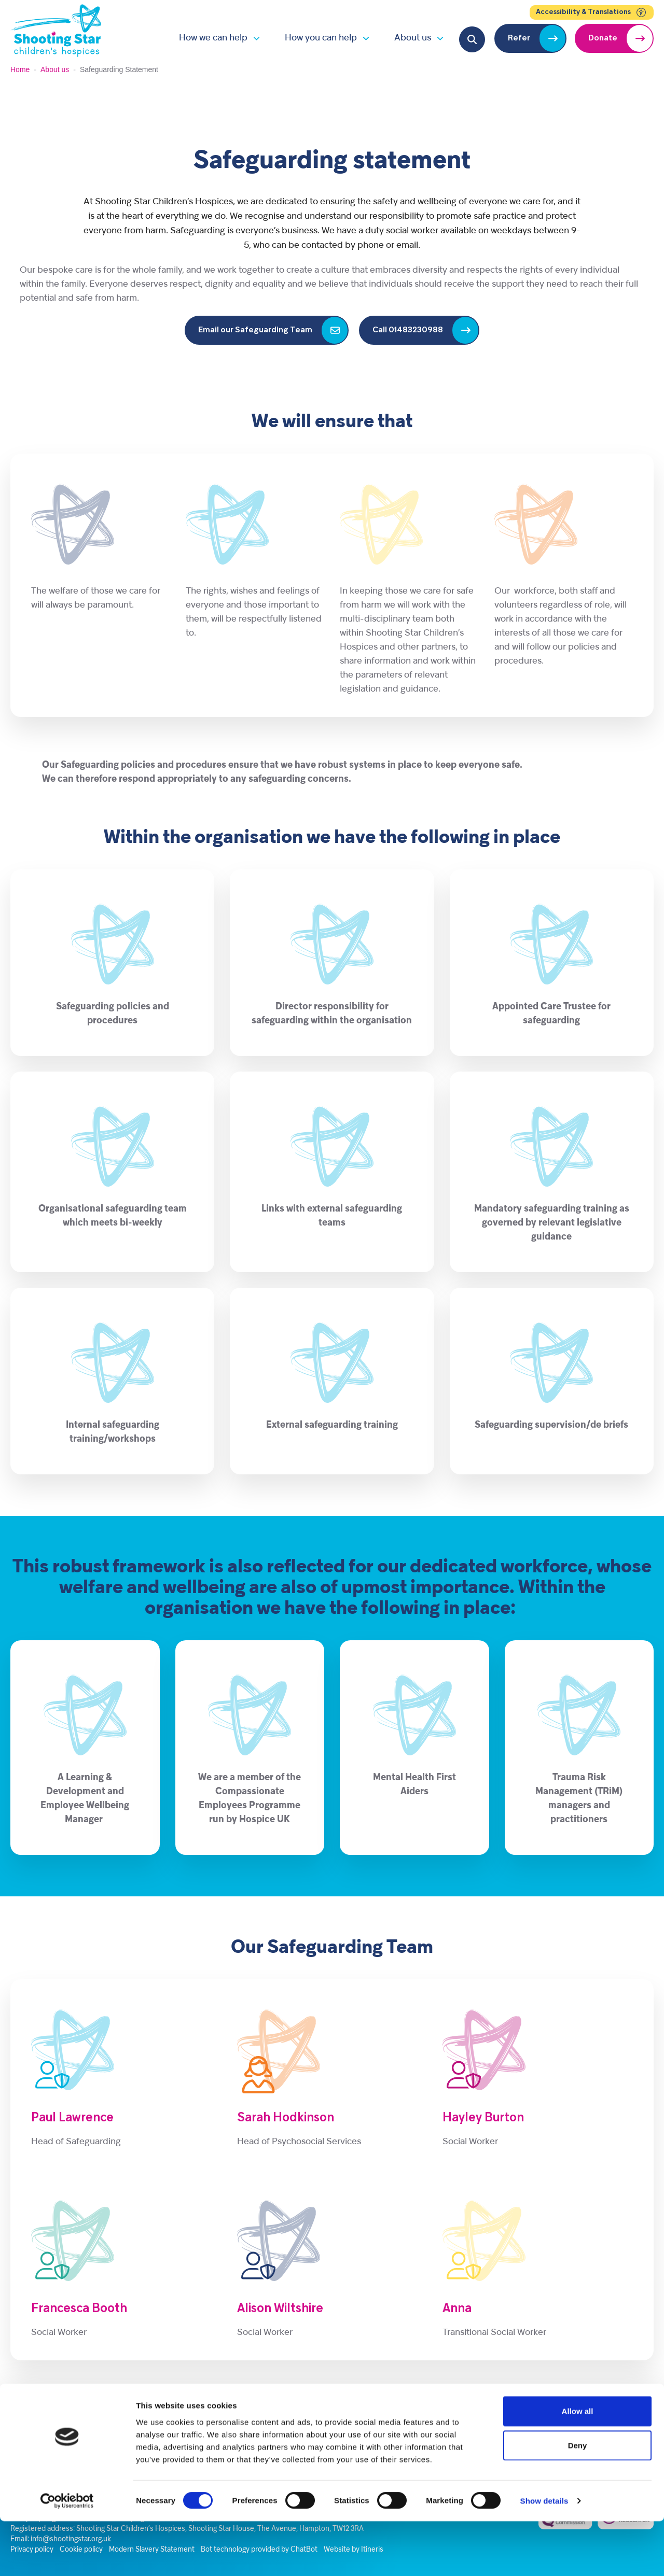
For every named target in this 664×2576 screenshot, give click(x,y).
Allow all (577, 2465)
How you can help (321, 38)
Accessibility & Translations (591, 12)
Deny (577, 2500)
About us (412, 38)
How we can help (213, 38)
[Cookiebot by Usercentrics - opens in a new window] (67, 2556)
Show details (544, 2555)
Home (20, 69)
